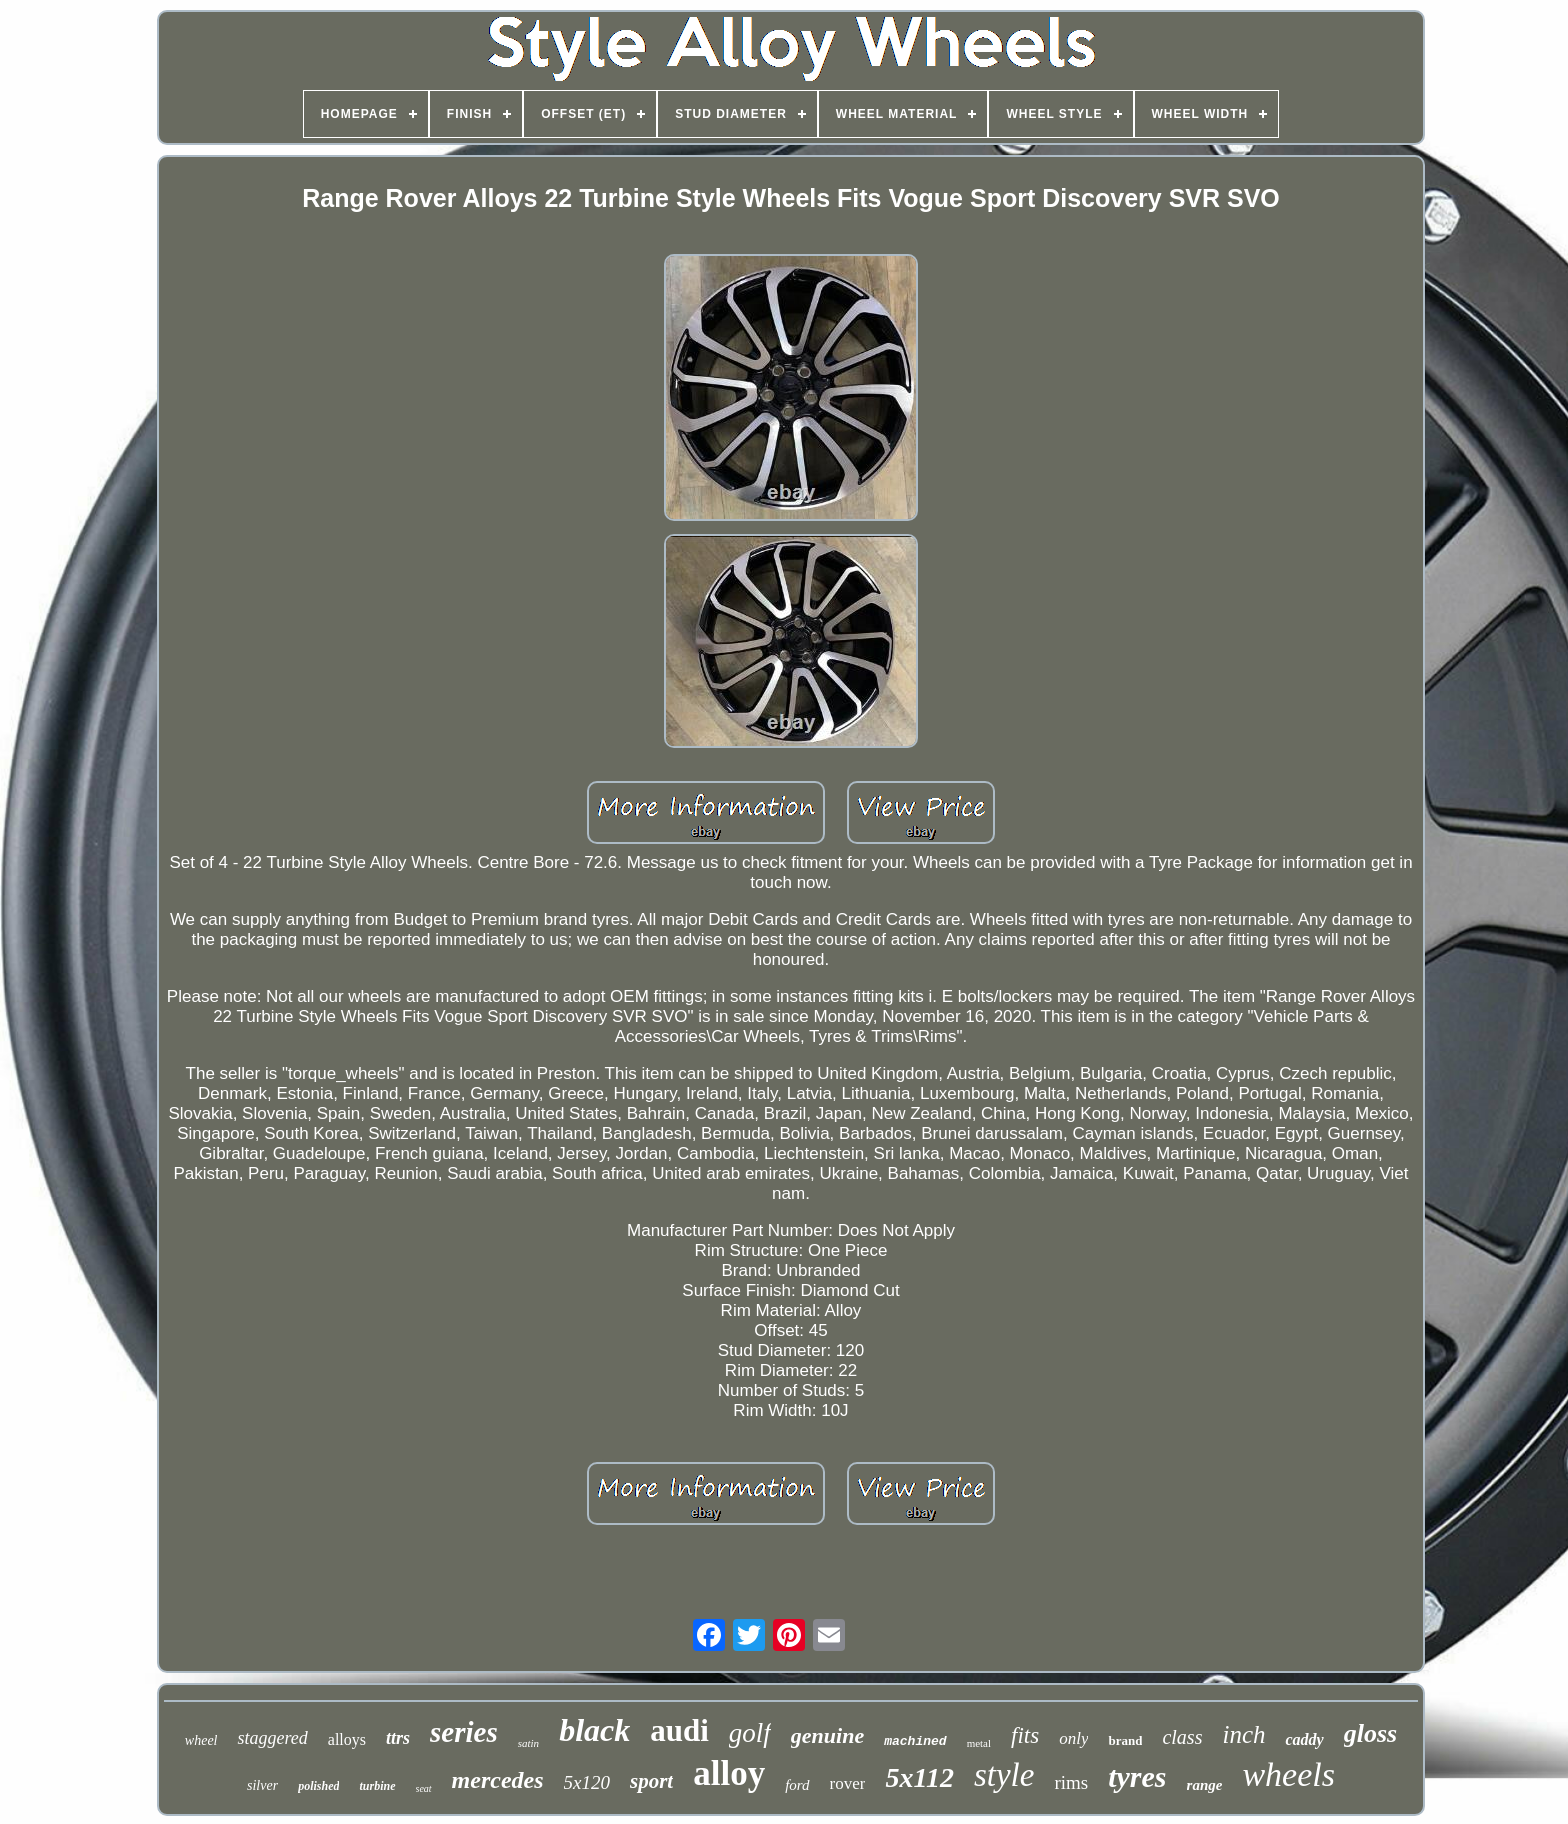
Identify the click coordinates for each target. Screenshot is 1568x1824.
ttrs (398, 1738)
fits (1025, 1735)
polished (318, 1786)
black (594, 1730)
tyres (1137, 1776)
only (1073, 1738)
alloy (729, 1773)
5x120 (587, 1782)
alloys (347, 1739)
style (1004, 1775)
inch (1243, 1734)
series (464, 1732)
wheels (1288, 1774)
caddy (1304, 1739)
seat (424, 1788)
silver (262, 1785)
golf (750, 1733)
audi (679, 1730)
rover (848, 1783)
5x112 (919, 1777)
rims (1071, 1782)
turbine (377, 1786)
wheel (201, 1740)
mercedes (498, 1780)
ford (797, 1785)
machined (915, 1741)
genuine (827, 1735)
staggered (272, 1738)
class (1182, 1737)
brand (1125, 1740)
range (1205, 1785)
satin (528, 1743)
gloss (1370, 1733)
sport (651, 1781)
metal (979, 1743)
